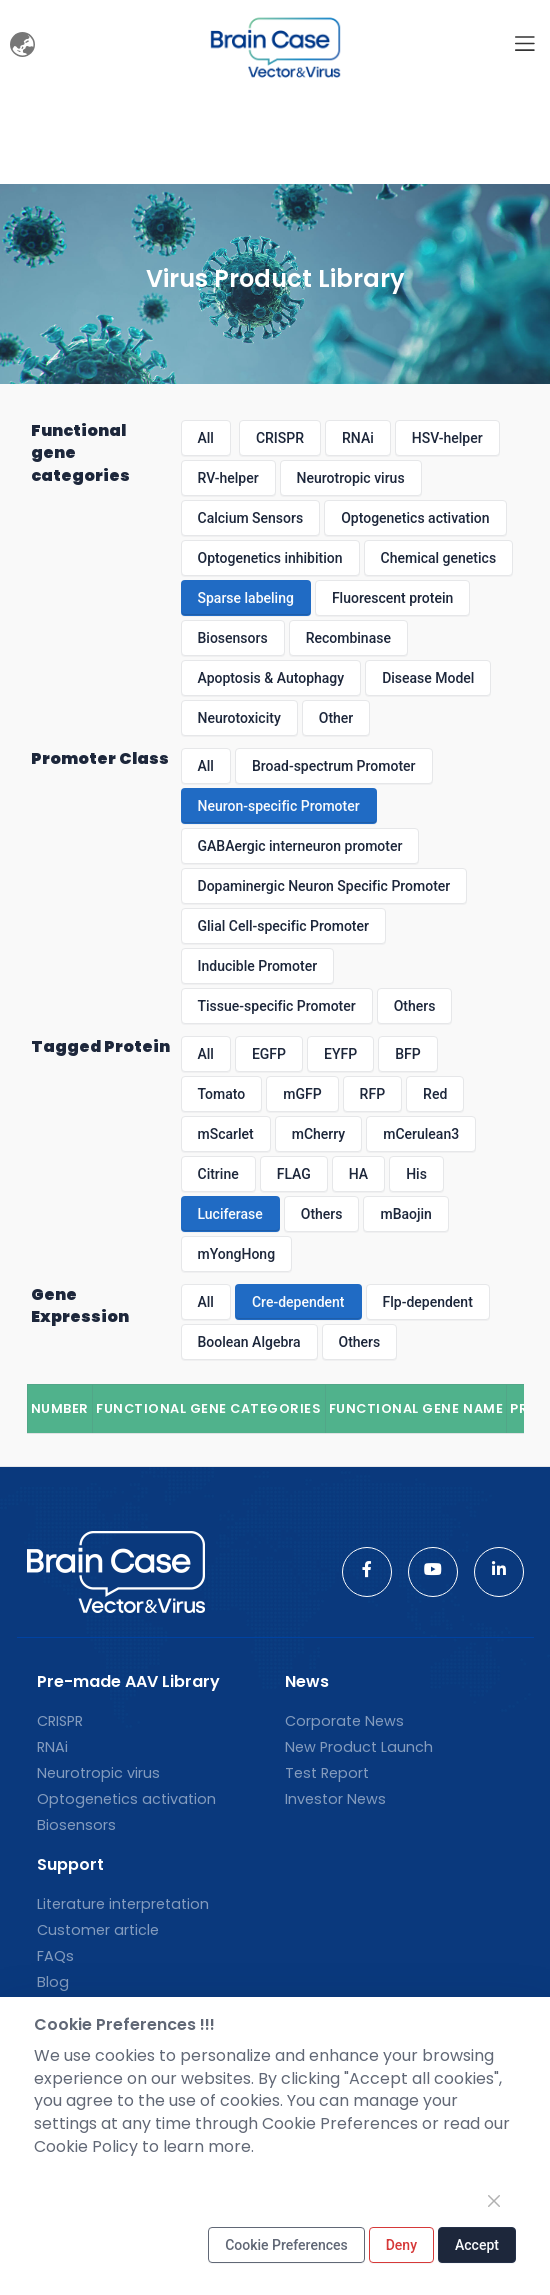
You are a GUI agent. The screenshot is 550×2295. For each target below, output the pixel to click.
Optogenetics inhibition (270, 558)
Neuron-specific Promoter (279, 806)
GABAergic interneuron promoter (300, 846)
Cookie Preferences (286, 2245)
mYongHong (237, 1254)
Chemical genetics (439, 558)
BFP (407, 1054)
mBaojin (405, 1214)
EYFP (340, 1054)
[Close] (494, 2201)
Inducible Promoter (258, 966)
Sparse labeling (246, 598)
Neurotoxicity (239, 718)
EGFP (269, 1054)
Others (415, 1006)
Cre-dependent (298, 1302)
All (206, 438)
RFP (372, 1094)
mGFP (302, 1094)
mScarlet (226, 1134)
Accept (477, 2245)
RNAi (358, 438)
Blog (53, 1982)
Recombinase (348, 638)
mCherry (319, 1134)
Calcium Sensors (251, 518)
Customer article (98, 1930)
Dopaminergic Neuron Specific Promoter (324, 886)
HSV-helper (447, 438)
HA (358, 1174)
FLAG (294, 1174)
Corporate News (344, 1721)
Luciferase (230, 1214)
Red (435, 1094)
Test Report (327, 1773)
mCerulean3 (421, 1134)
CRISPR (280, 438)
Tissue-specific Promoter (277, 1006)
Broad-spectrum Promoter (334, 766)
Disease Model (428, 678)
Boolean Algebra (249, 1342)
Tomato (222, 1094)
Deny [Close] (401, 2245)
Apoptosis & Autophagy (271, 678)
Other (336, 718)
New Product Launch (359, 1747)
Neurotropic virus (351, 478)
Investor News (335, 1799)
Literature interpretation (123, 1904)
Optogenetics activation (415, 518)
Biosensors (233, 638)
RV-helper (228, 478)
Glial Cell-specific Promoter (283, 926)
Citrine (218, 1174)
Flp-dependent (428, 1302)
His (416, 1174)
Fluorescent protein (392, 598)
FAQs (55, 1956)
